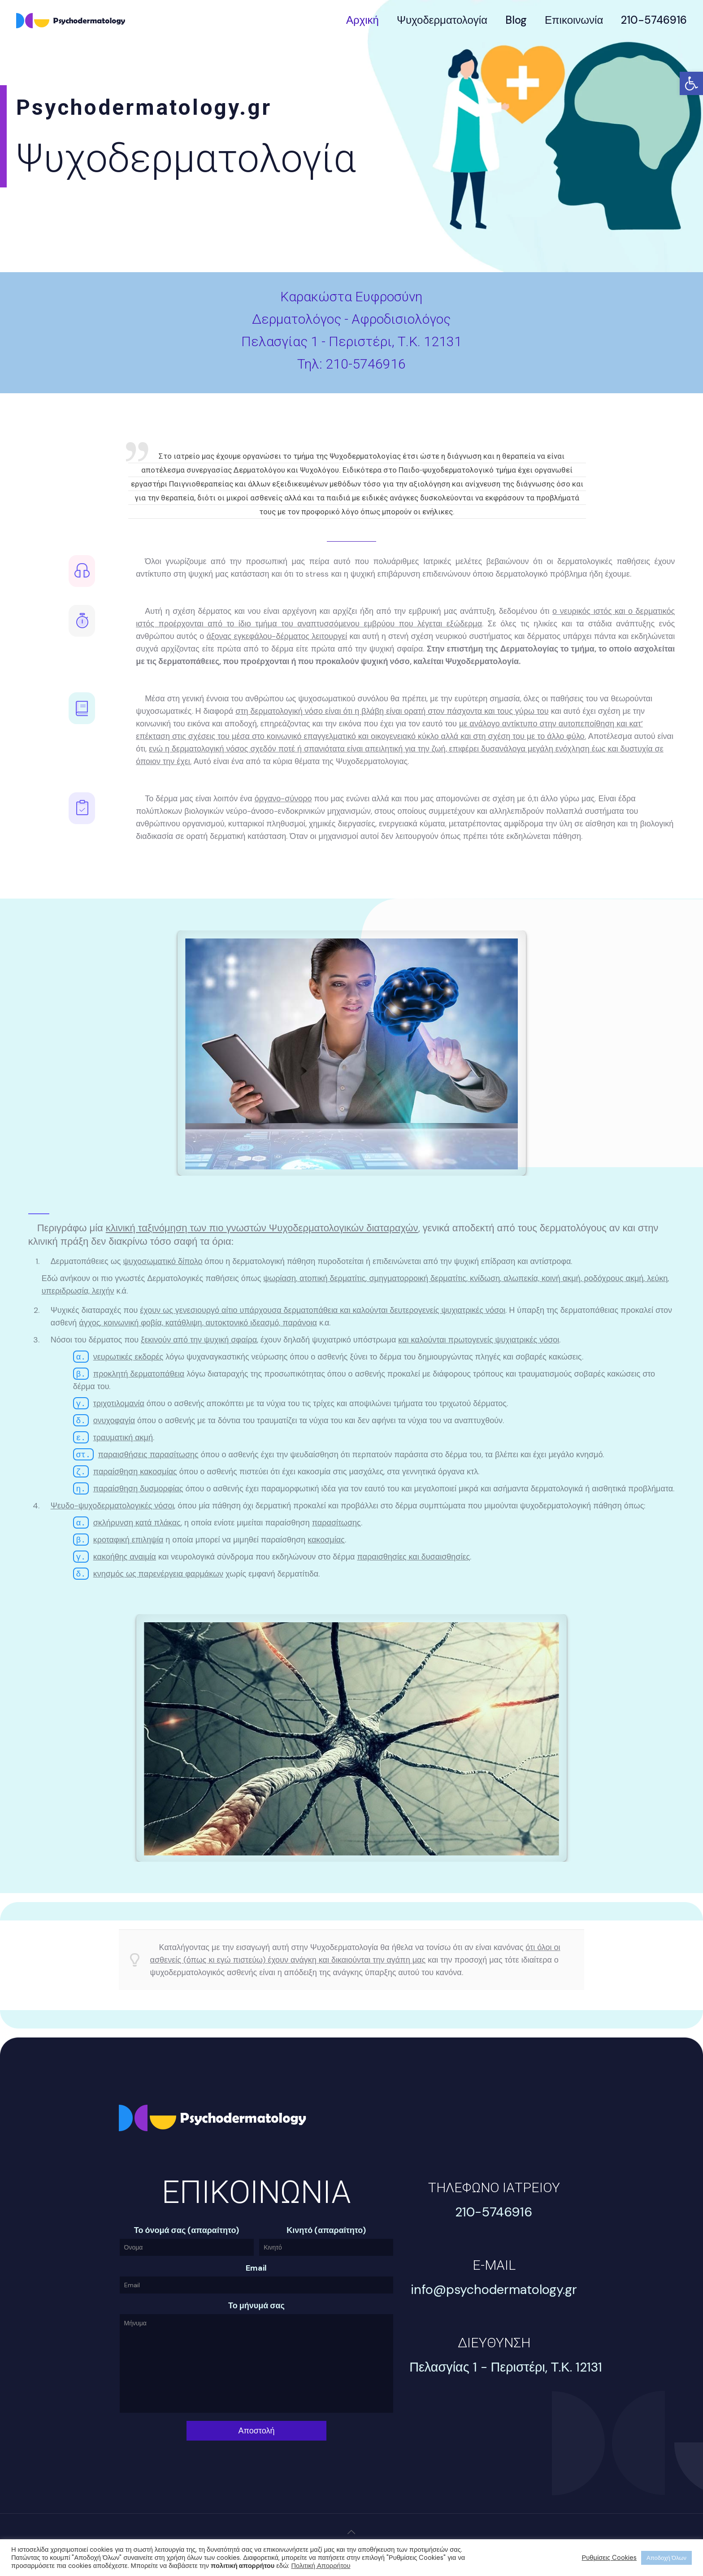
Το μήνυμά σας (256, 2306)
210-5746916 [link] (365, 364)
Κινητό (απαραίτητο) (326, 2230)
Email (256, 2268)
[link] (691, 83)
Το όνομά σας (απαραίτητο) (186, 2230)
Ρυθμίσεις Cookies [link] (609, 2558)
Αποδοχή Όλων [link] (666, 2558)
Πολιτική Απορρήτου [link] (320, 2565)
